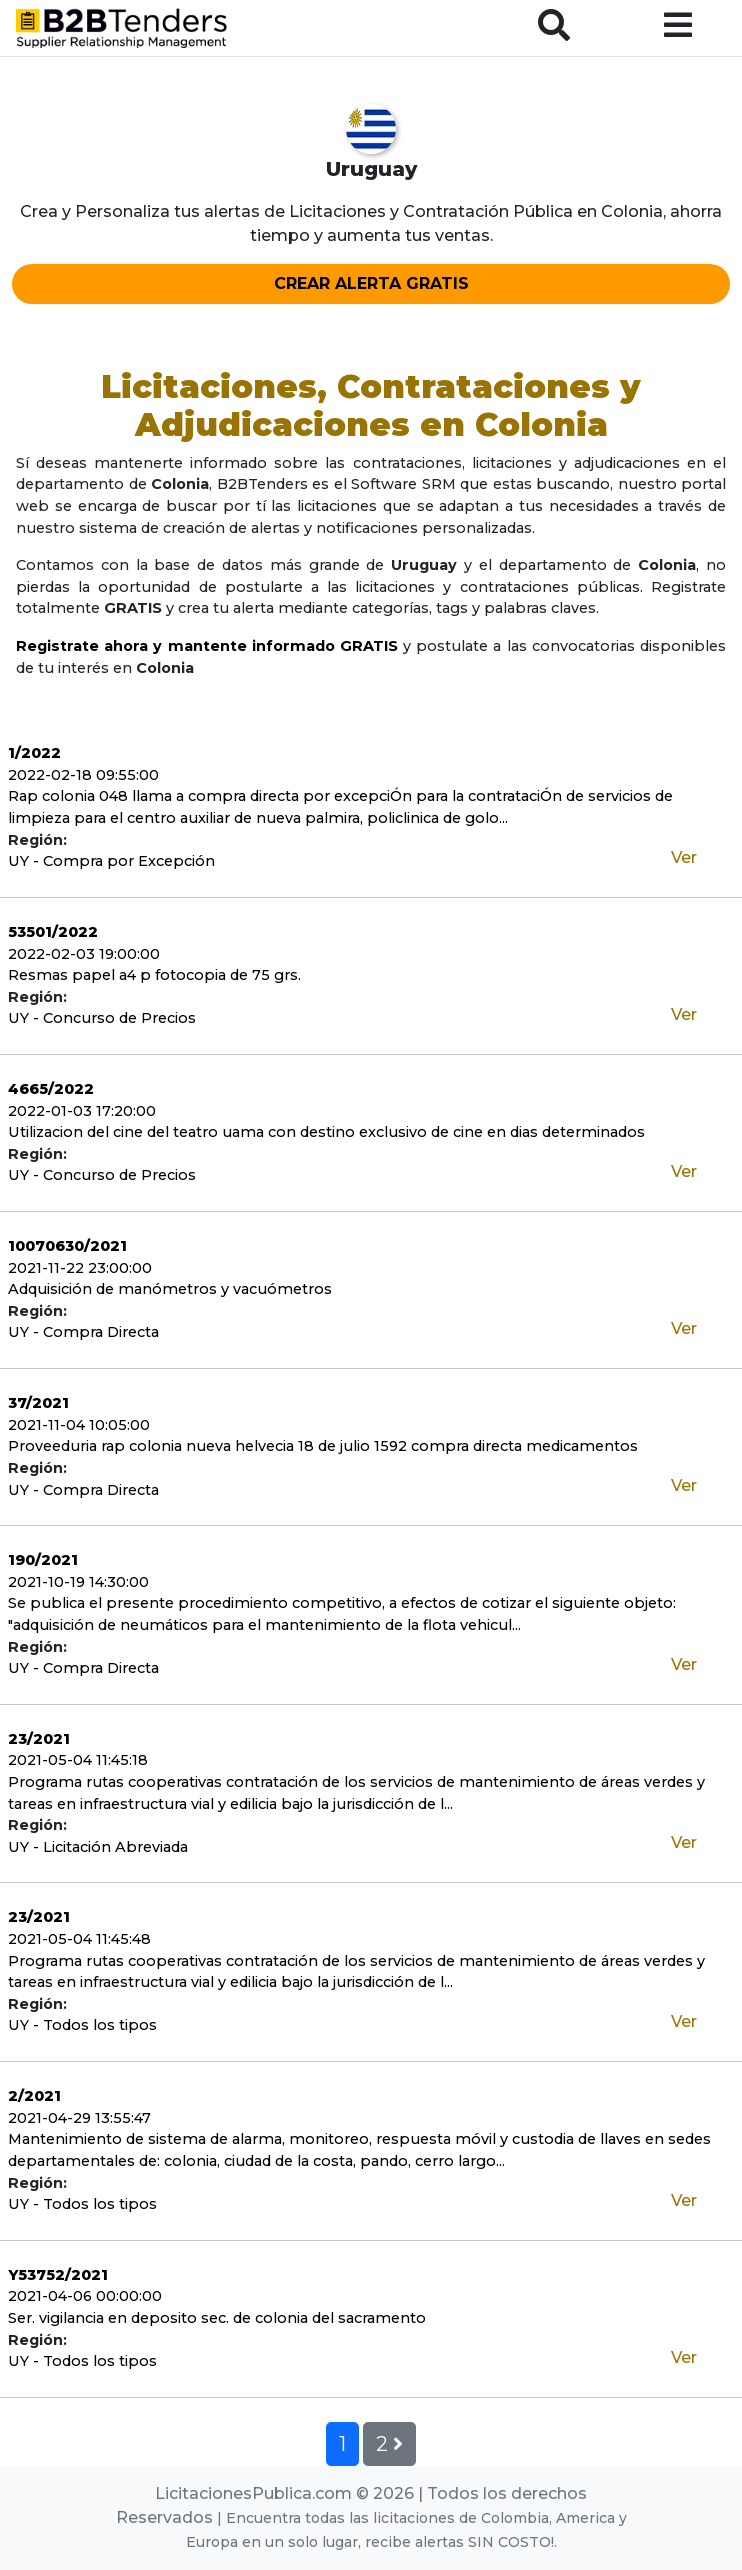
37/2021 (38, 1403)
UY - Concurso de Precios (102, 1018)
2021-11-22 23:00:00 (80, 1268)
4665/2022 (51, 1089)
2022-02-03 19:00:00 (84, 954)
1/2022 (34, 753)
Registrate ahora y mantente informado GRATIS (207, 646)
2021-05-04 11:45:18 (78, 1760)
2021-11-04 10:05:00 (79, 1425)
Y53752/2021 (58, 2275)
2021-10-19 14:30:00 (78, 1582)
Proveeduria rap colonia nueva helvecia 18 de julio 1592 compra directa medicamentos (323, 1446)
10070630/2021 (67, 1246)
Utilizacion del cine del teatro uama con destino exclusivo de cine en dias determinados (326, 1132)
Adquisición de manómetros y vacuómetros (170, 1289)
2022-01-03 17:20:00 (82, 1111)
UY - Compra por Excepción (111, 861)
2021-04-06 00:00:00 (85, 2296)
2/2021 (34, 2096)
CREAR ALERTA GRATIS (371, 283)
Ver (684, 857)
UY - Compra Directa (83, 1332)
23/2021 (39, 1739)
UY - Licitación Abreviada (98, 1847)
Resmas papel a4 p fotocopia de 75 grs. (154, 975)
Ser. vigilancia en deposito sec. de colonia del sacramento (217, 2318)
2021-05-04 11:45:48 (79, 1939)
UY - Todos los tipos (82, 2025)
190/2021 (43, 1560)
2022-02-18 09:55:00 (83, 775)
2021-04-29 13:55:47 (79, 2118)
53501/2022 (53, 932)
